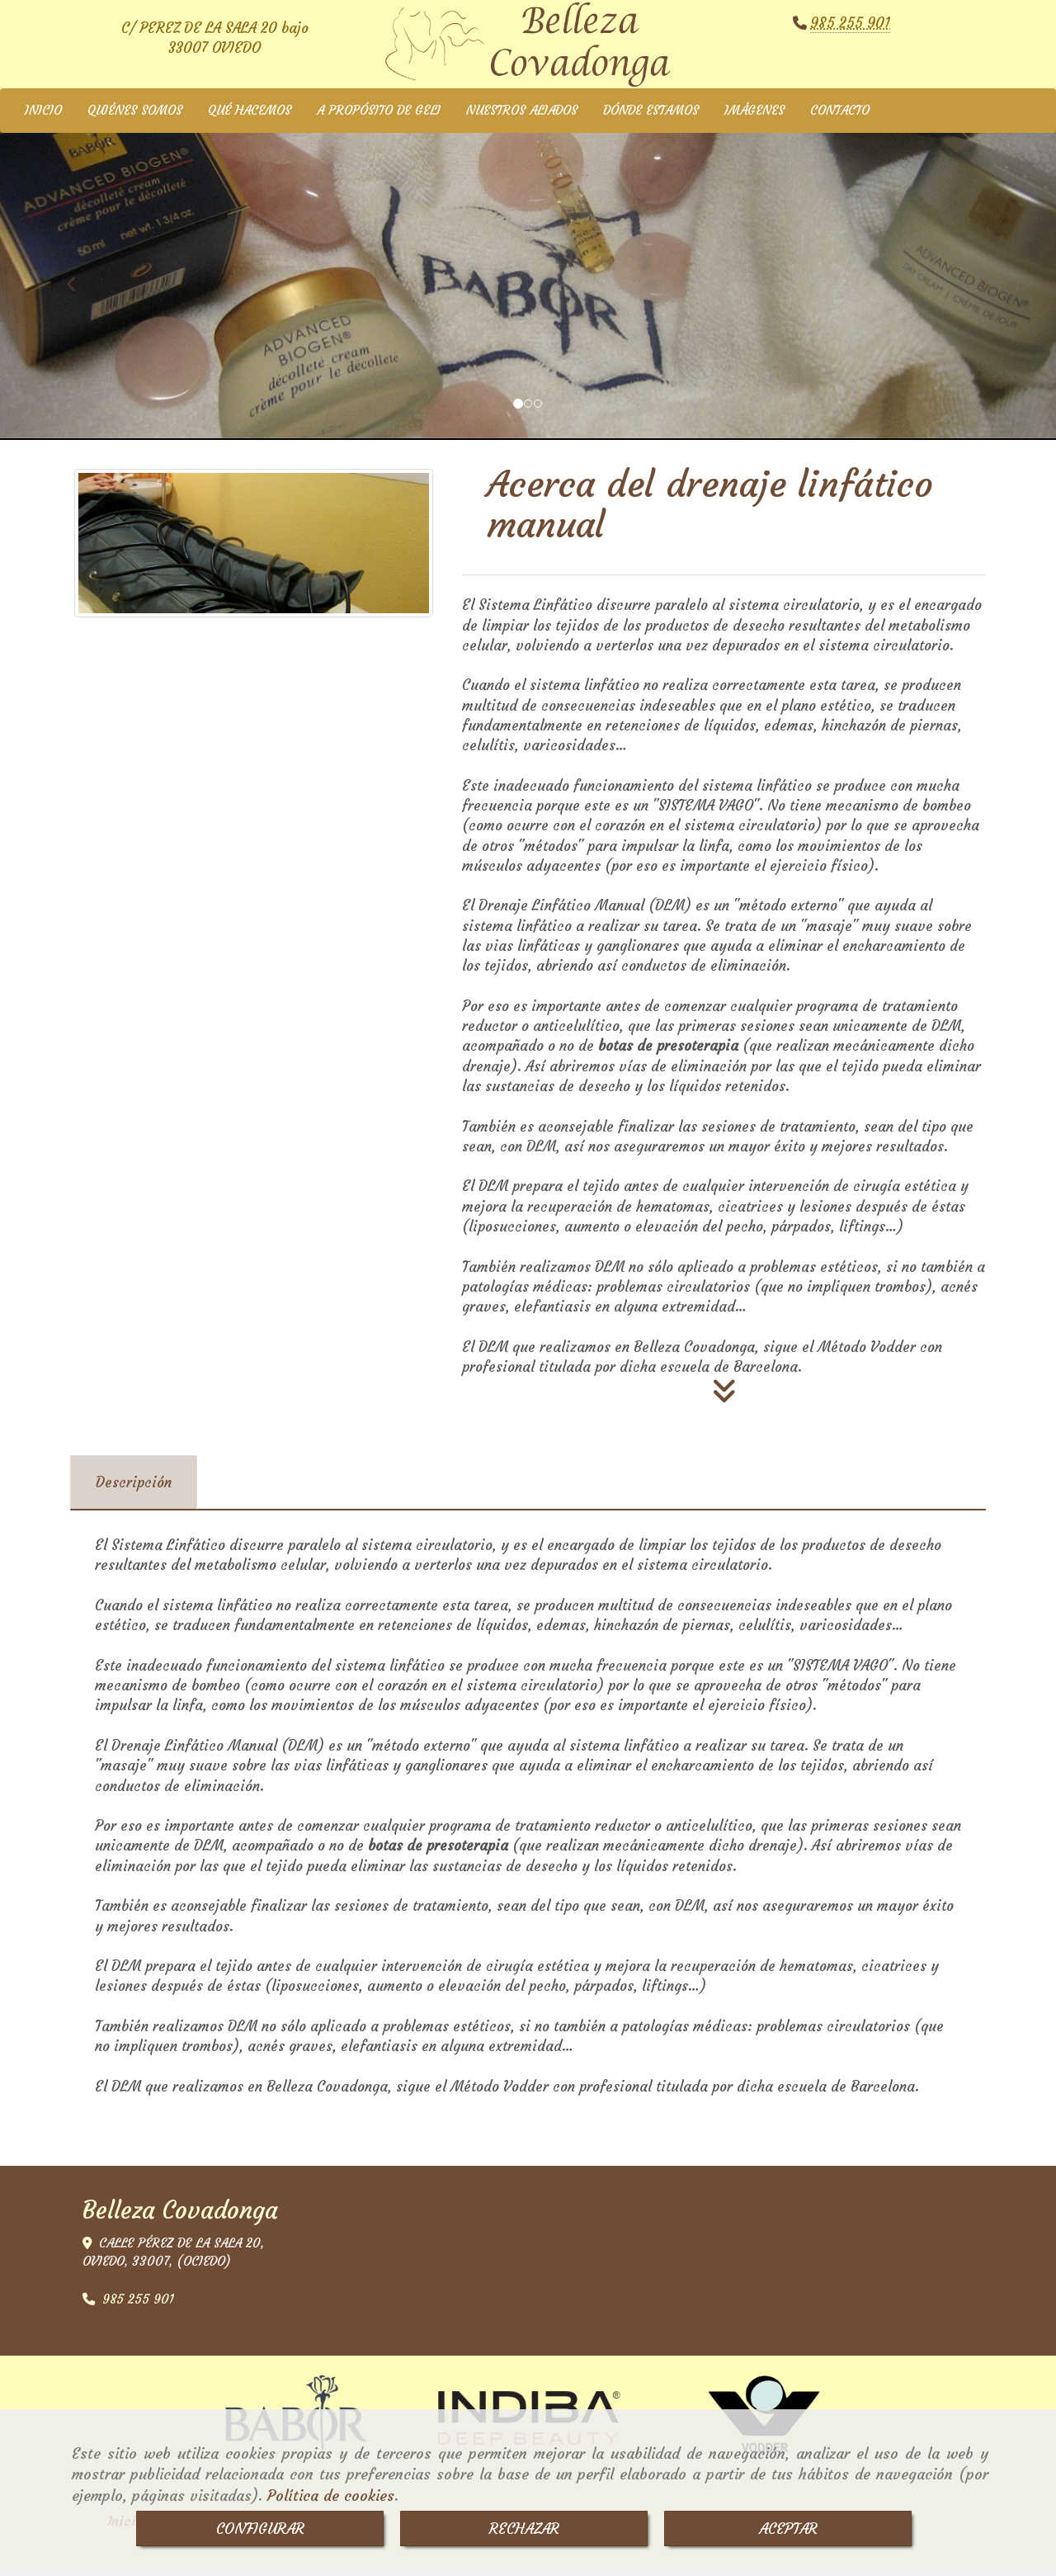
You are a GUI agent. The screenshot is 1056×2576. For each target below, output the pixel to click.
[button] (79, 284)
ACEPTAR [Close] (788, 2528)
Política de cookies (330, 2495)
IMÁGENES (754, 118)
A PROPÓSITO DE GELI (379, 118)
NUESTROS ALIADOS (522, 118)
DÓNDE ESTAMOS (651, 118)
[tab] (133, 1490)
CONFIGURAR (260, 2528)
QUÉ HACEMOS (249, 118)
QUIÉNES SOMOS (134, 118)
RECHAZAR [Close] (524, 2528)
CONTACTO (840, 118)
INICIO (43, 118)
